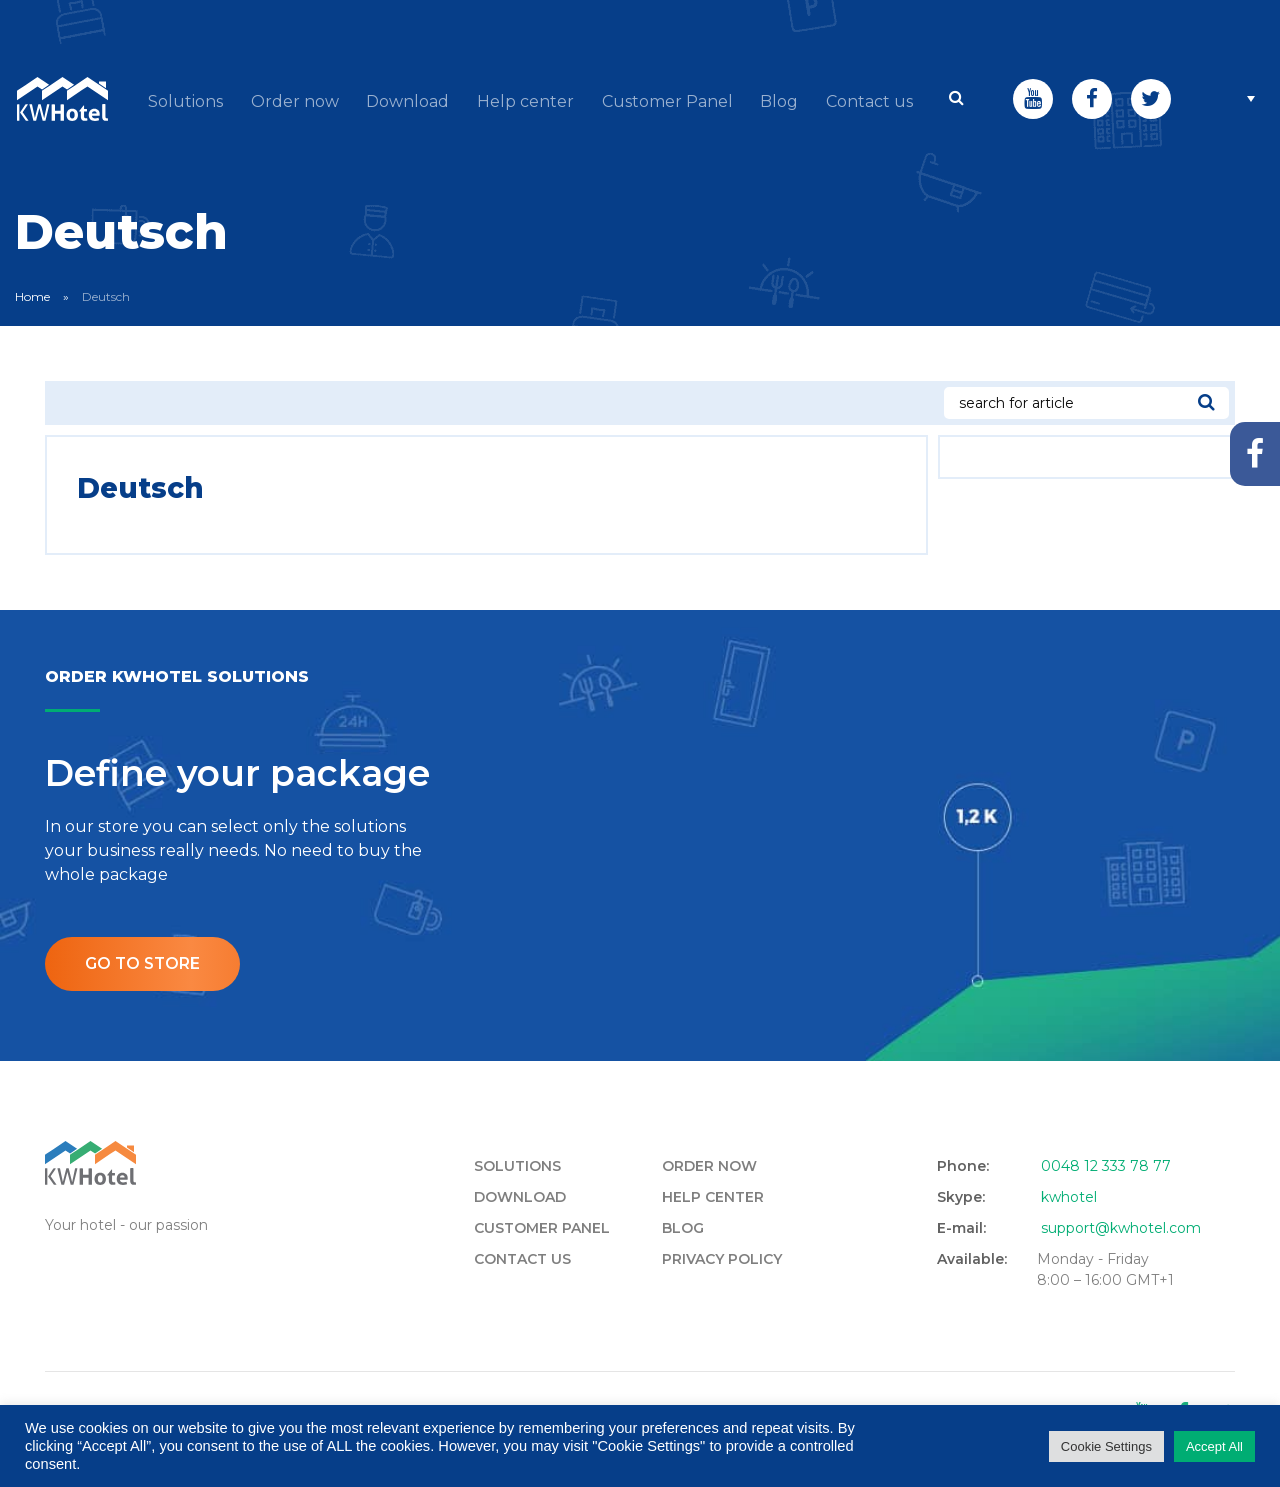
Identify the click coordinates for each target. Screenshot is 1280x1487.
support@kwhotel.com (1121, 1285)
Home (32, 352)
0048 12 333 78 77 (1106, 1223)
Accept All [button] (1214, 1446)
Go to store (144, 1020)
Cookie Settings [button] (1106, 1446)
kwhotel (1069, 1254)
